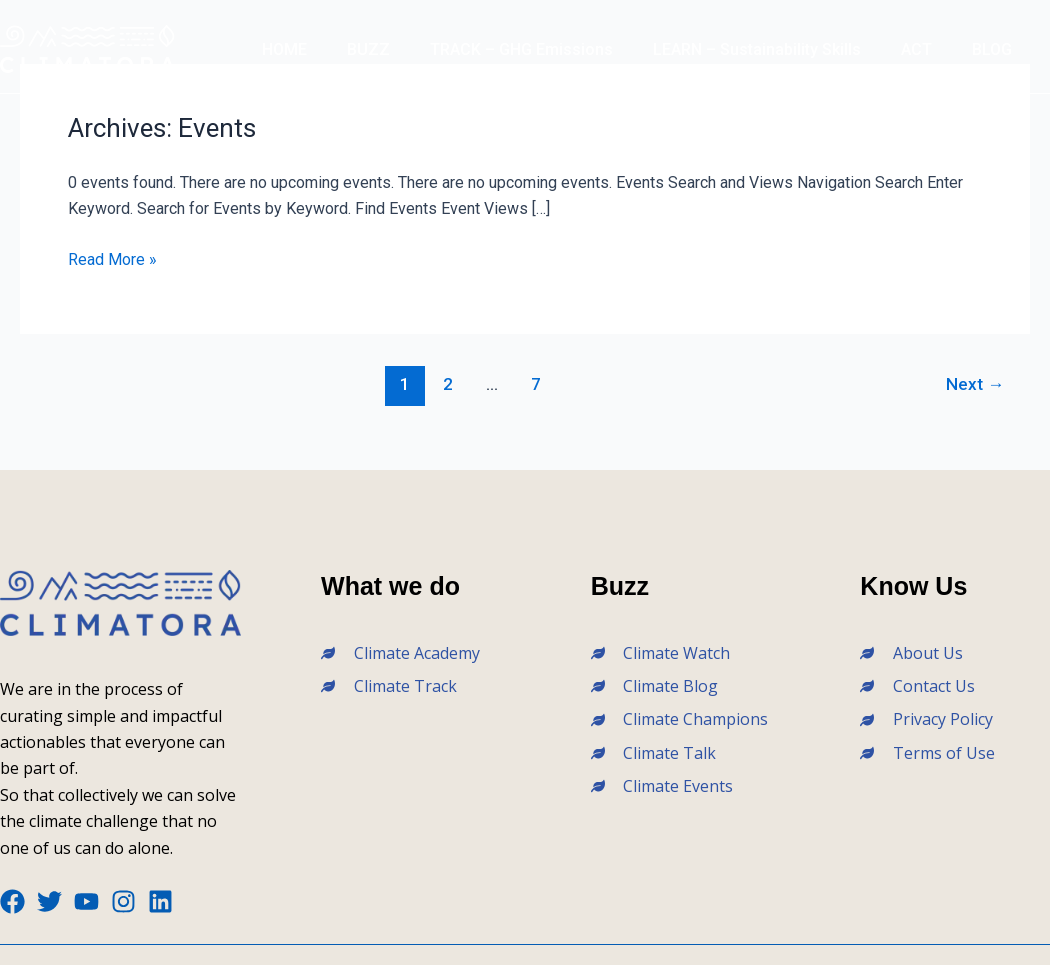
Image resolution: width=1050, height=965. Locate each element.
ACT (916, 49)
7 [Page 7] (536, 384)
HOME (284, 49)
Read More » (112, 260)
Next (975, 384)
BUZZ (368, 49)
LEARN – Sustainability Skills (757, 49)
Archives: (162, 128)
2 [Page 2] (448, 384)
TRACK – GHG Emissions (521, 49)
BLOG (992, 49)
